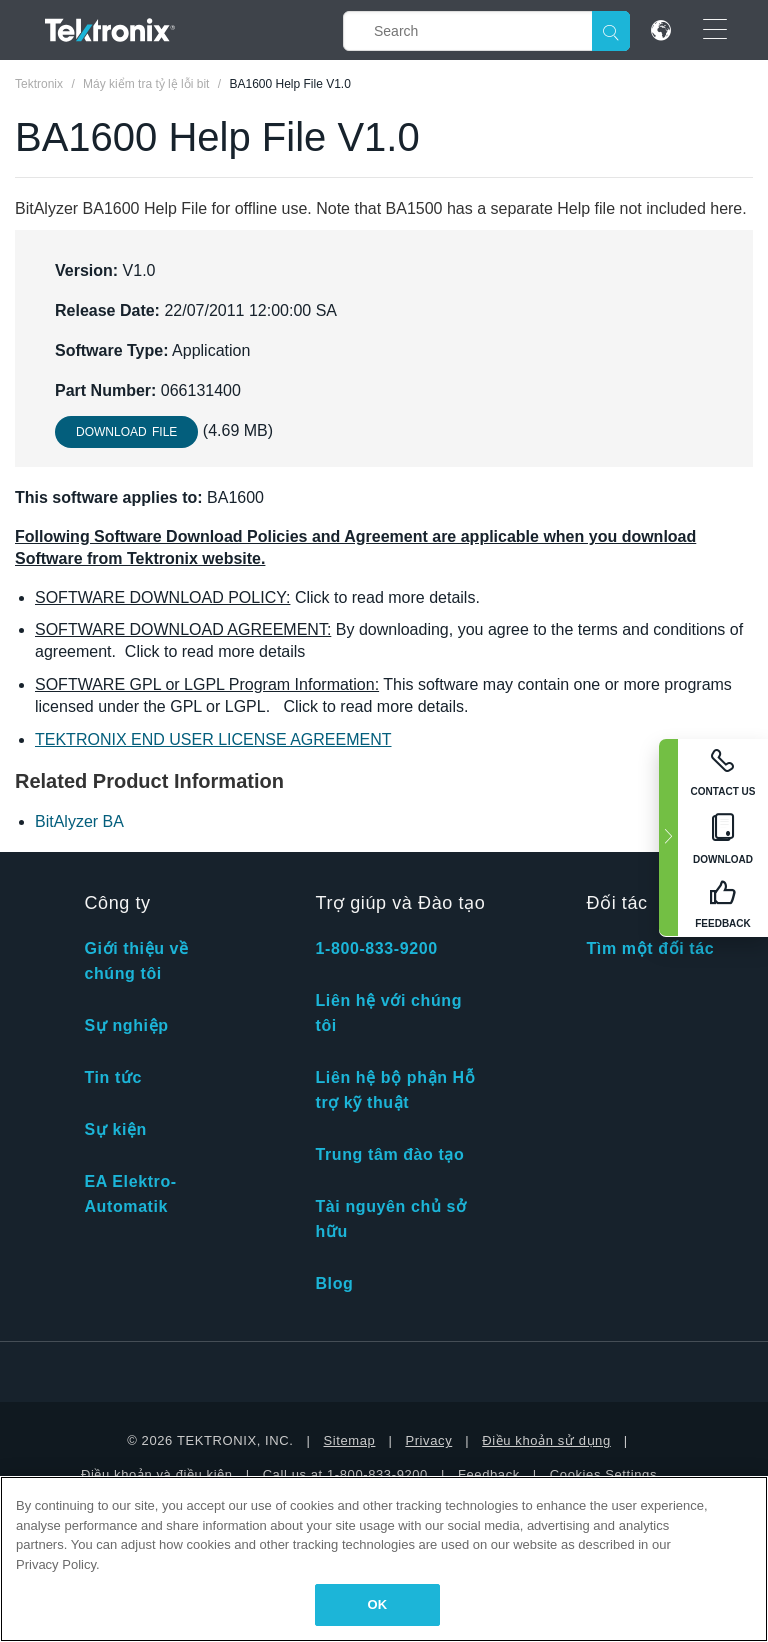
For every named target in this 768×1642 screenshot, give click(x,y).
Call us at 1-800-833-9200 (345, 1474)
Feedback (489, 1474)
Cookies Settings (603, 1474)
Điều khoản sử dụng (546, 1440)
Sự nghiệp (126, 1025)
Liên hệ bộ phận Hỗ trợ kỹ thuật (395, 1090)
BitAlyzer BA (79, 821)
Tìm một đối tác (650, 948)
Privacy (428, 1440)
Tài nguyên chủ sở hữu (390, 1219)
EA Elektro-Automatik (130, 1194)
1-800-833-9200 (376, 948)
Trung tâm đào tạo (389, 1154)
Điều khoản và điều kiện (157, 1474)
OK (378, 1604)
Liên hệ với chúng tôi (388, 1013)
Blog (334, 1283)
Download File (126, 432)
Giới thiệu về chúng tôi (136, 961)
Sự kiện (115, 1129)
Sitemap (350, 1440)
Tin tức (113, 1077)
